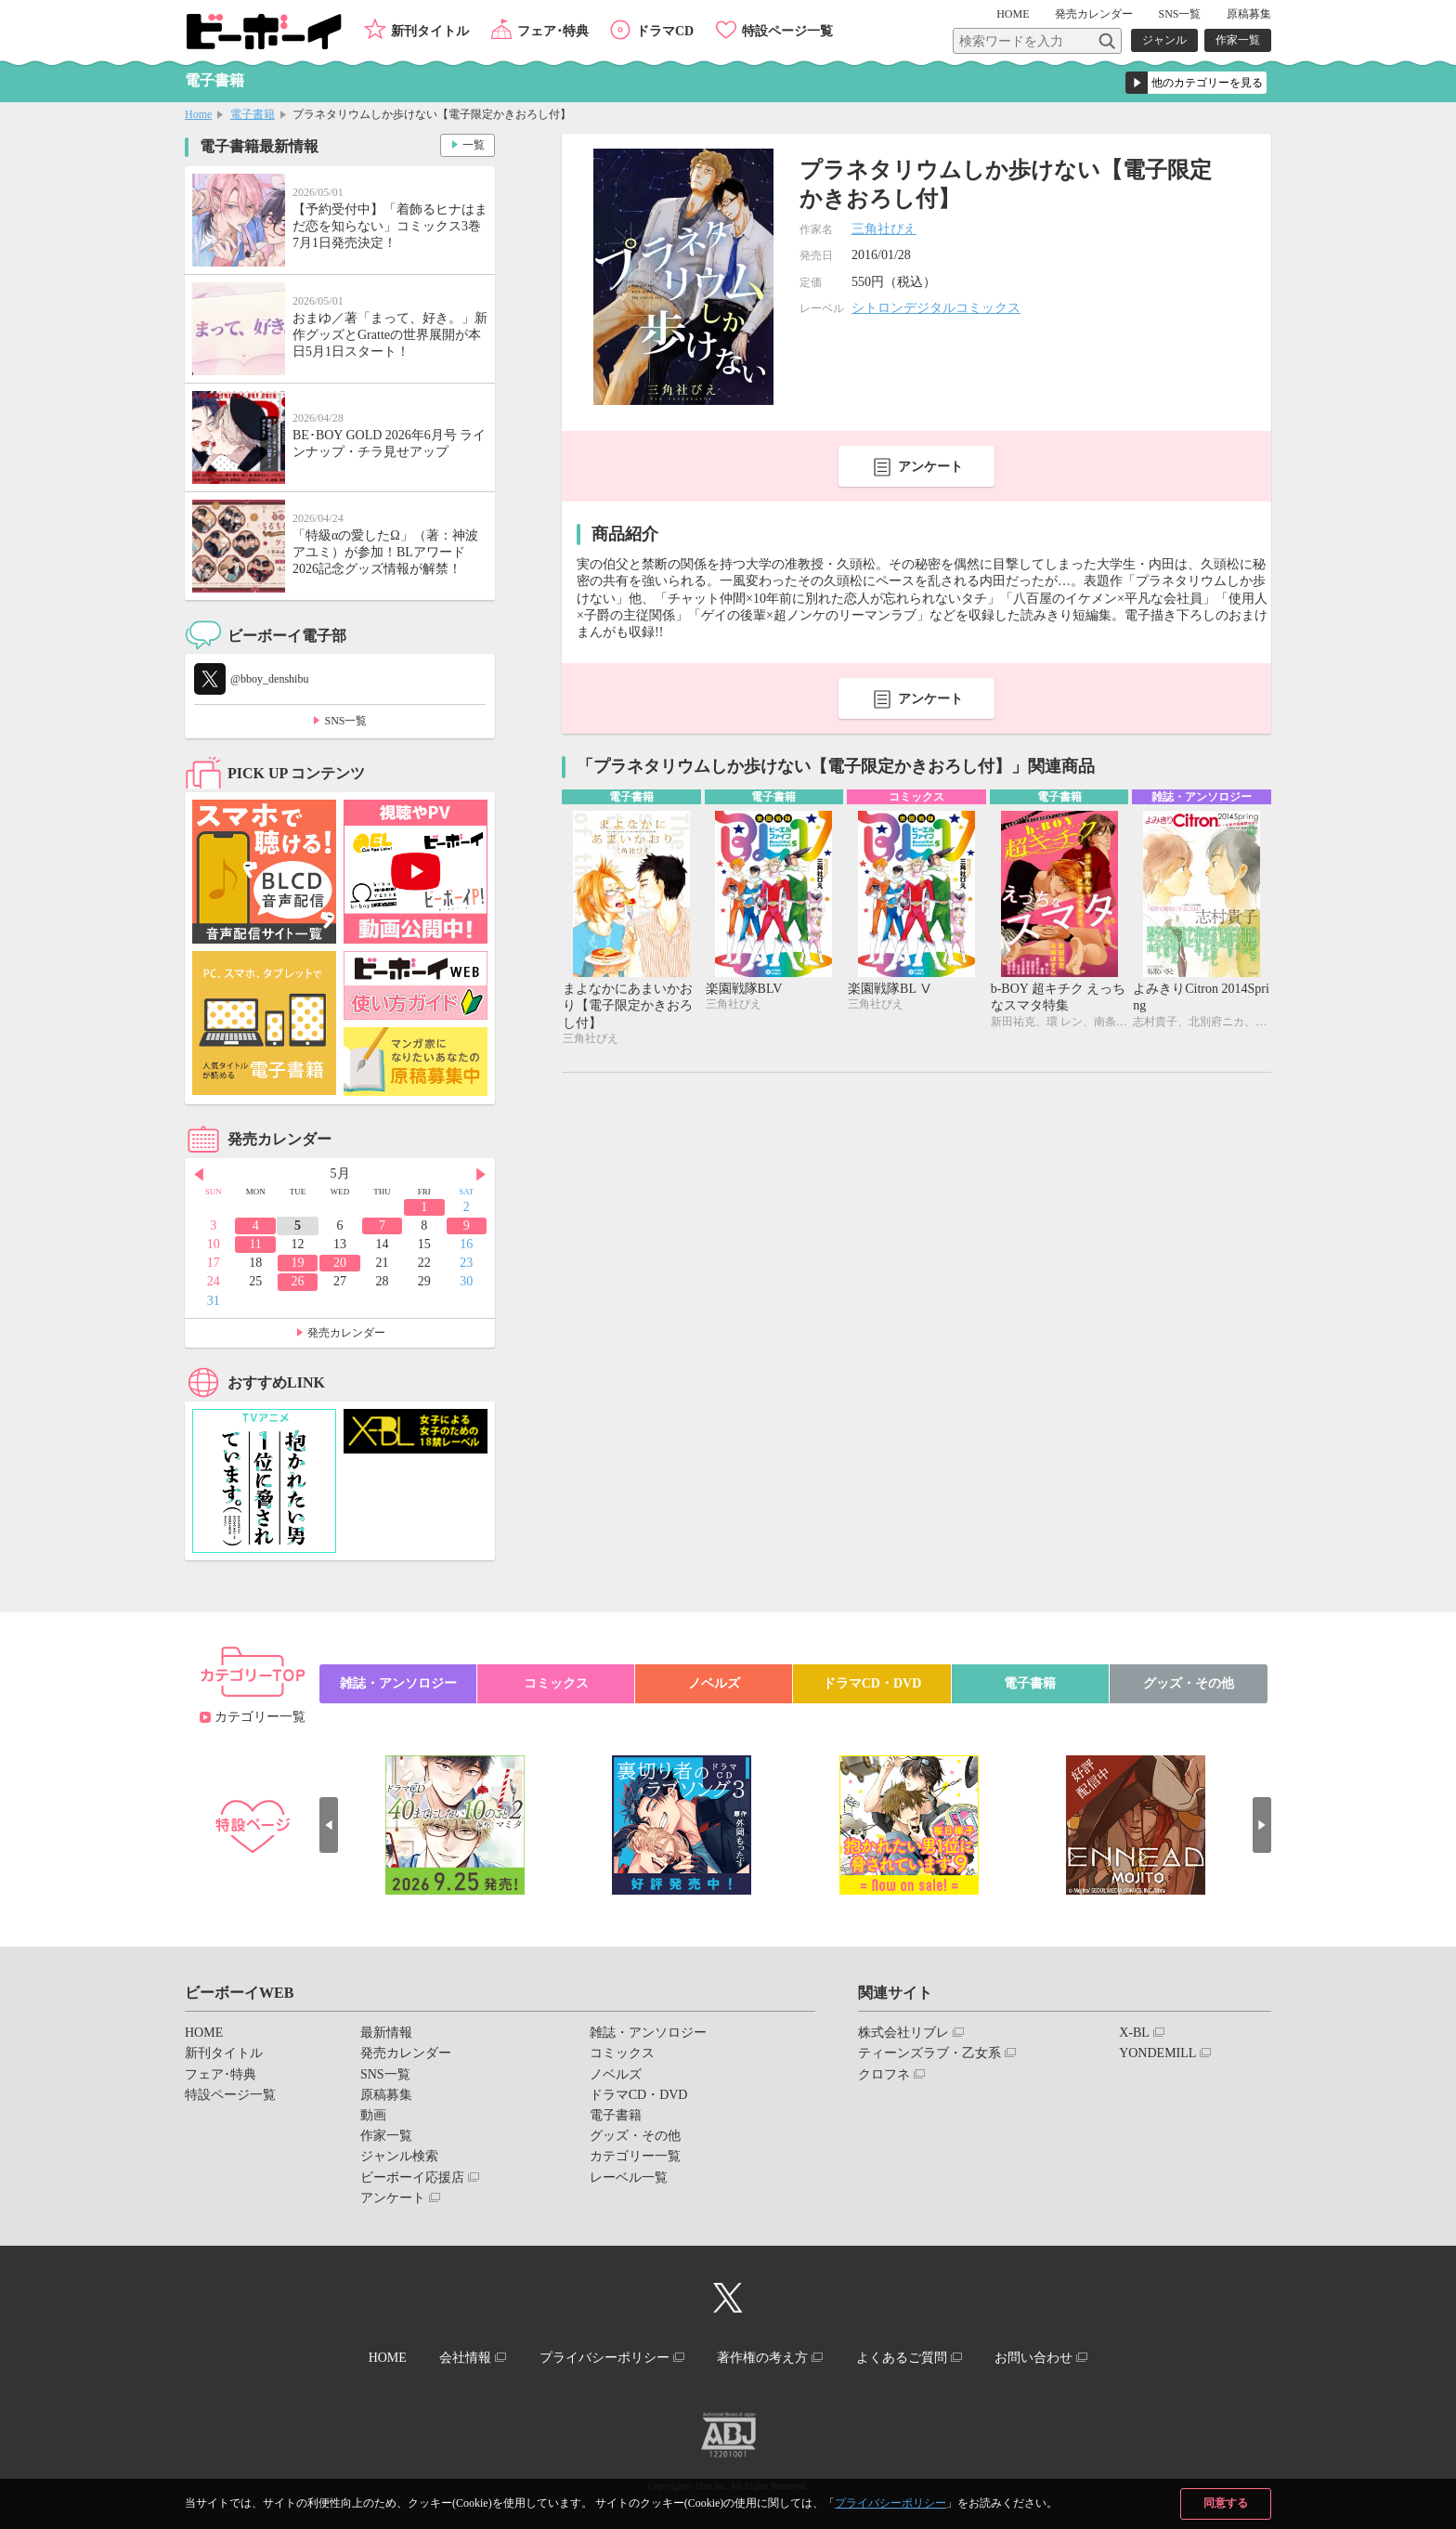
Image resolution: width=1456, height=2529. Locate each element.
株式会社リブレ (903, 2033)
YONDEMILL (1157, 2053)
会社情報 (465, 2358)
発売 (1094, 13)
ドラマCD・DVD (872, 1683)
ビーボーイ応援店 (412, 2177)
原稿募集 (1249, 13)
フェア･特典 (553, 31)
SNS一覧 (1179, 13)
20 (339, 1263)
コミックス (556, 1683)
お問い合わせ (1033, 2358)
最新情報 (386, 2033)
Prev (199, 1175)
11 (255, 1244)
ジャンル (1164, 39)
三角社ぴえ (884, 229)
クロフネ (884, 2074)
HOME (1012, 13)
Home (198, 114)
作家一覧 (1238, 39)
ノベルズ (714, 1683)
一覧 (473, 144)
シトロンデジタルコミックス (936, 308)
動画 (373, 2115)
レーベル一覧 (629, 2177)
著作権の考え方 (762, 2358)
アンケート (930, 467)
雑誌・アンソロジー (398, 1683)
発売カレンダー (346, 1332)
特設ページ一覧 (787, 31)
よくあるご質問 (901, 2358)
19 (298, 1263)
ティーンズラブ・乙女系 (929, 2053)
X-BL (1134, 2033)
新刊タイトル (430, 31)
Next (481, 1175)
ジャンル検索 (399, 2156)
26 (298, 1281)
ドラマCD (665, 31)
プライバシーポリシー (890, 2502)
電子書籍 (252, 114)
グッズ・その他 (1188, 1683)
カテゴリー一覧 (260, 1717)
